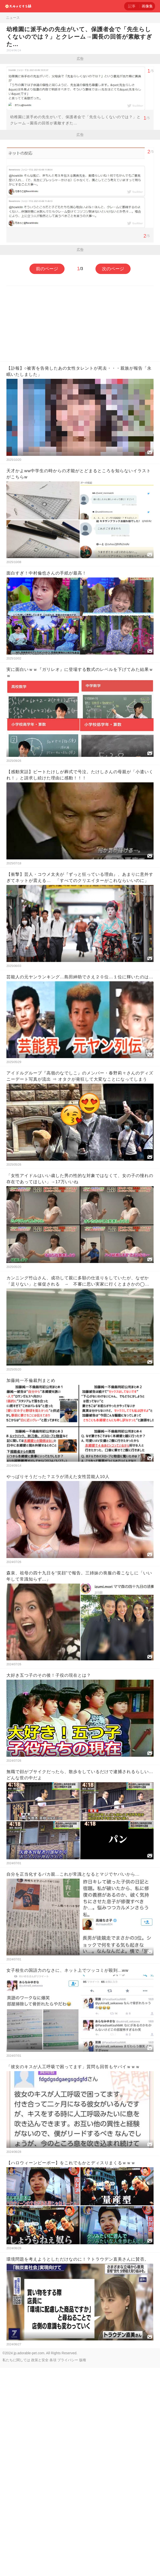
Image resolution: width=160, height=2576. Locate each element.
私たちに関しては (16, 2360)
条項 (52, 2360)
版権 (82, 2360)
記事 (132, 6)
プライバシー (67, 2360)
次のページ (113, 268)
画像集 (147, 6)
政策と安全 (39, 2360)
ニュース (13, 18)
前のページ (47, 268)
